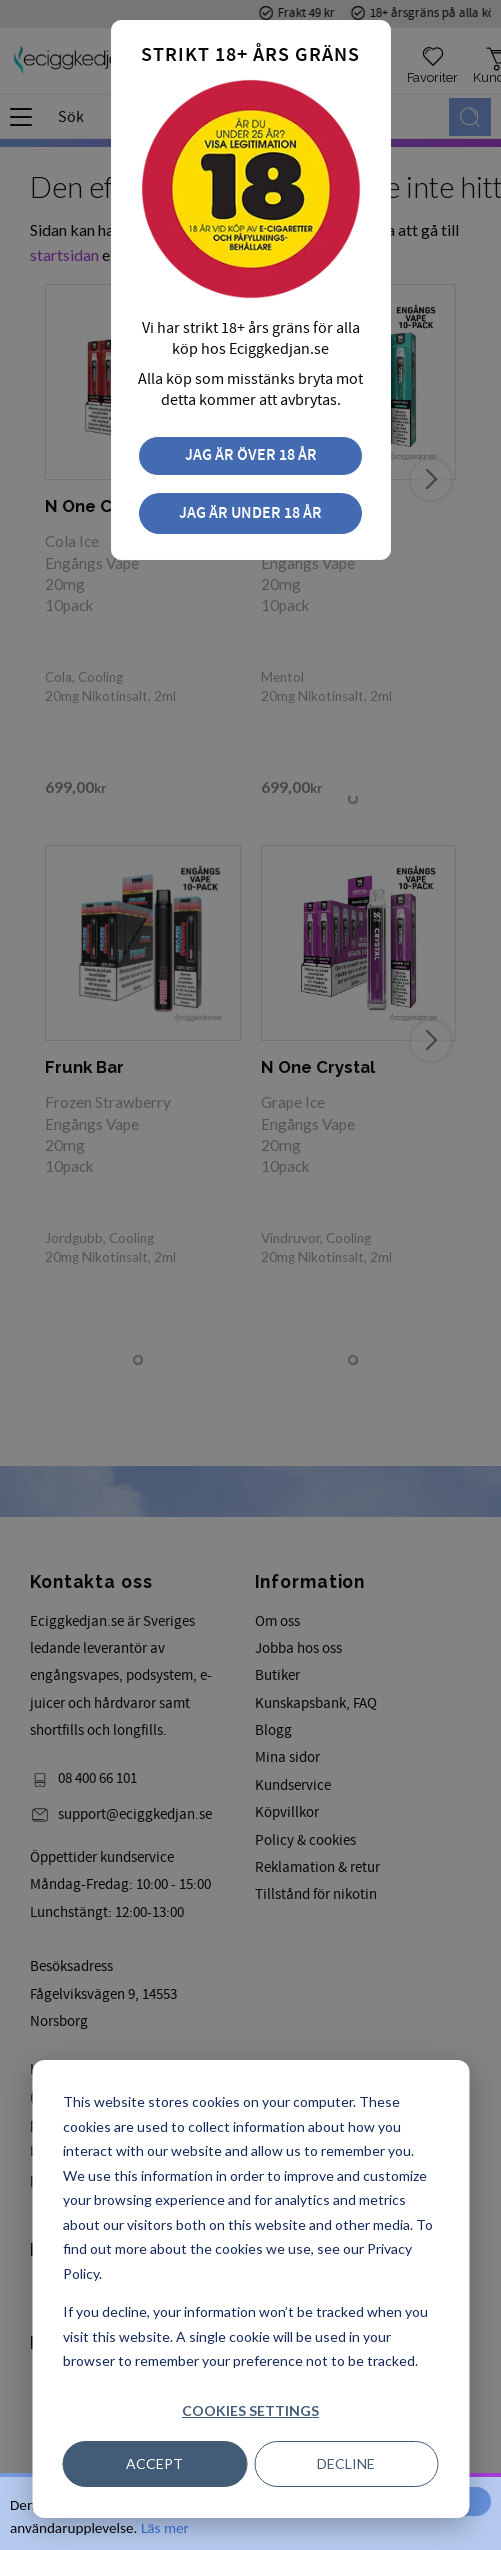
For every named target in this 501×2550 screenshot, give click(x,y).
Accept (154, 2463)
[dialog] (250, 2289)
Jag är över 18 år (251, 455)
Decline (346, 2463)
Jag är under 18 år (250, 513)
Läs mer (165, 2528)
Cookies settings (250, 2410)
